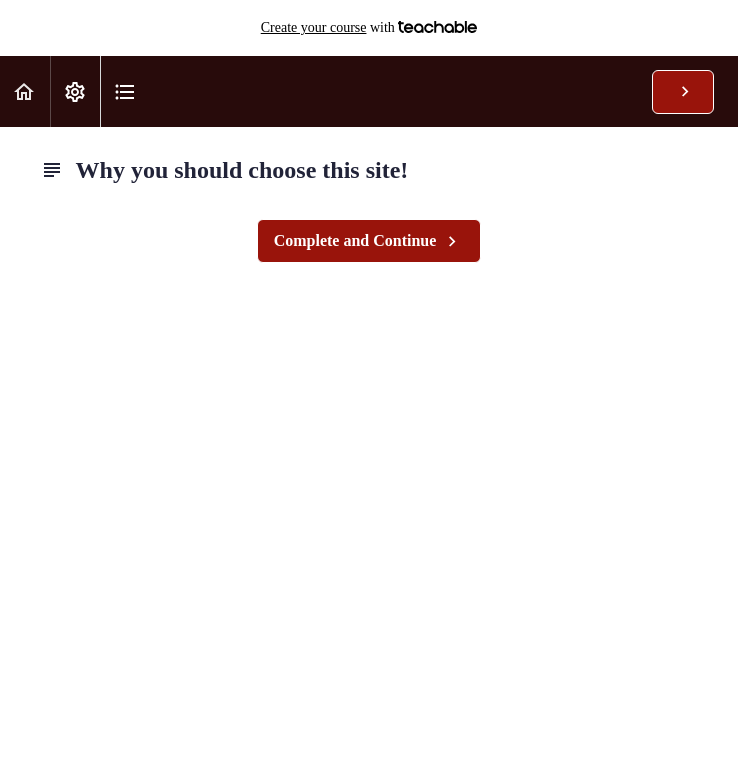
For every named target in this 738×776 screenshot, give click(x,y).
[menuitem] (75, 91)
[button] (25, 91)
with (369, 28)
